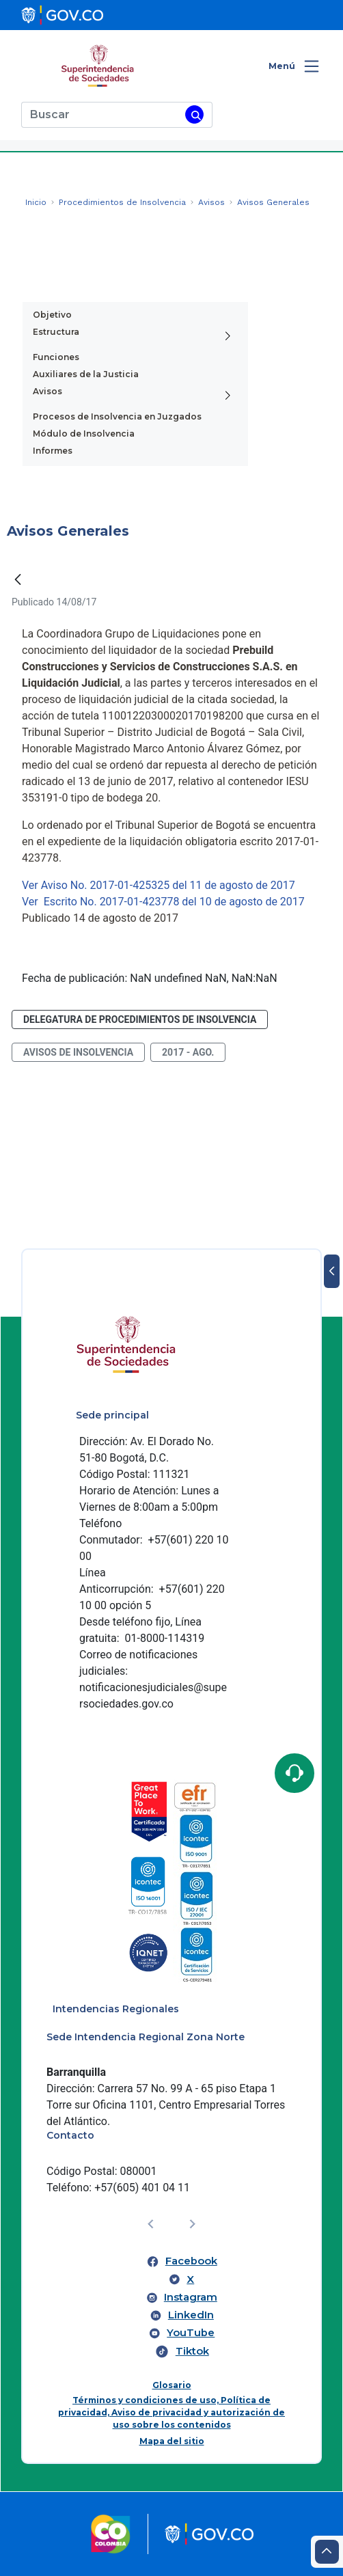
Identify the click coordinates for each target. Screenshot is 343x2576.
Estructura (56, 332)
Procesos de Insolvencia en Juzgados (117, 416)
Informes (52, 451)
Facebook (191, 2261)
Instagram (190, 2297)
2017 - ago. (188, 1052)
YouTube (191, 2333)
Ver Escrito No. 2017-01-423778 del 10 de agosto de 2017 (163, 901)
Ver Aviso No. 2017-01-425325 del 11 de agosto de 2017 (158, 885)
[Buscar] (100, 115)
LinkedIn (191, 2315)
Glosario (171, 2385)
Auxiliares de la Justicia (86, 374)
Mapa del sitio (171, 2441)
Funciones (56, 357)
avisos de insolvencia (78, 1052)
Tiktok (192, 2351)
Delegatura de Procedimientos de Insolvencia (139, 1019)
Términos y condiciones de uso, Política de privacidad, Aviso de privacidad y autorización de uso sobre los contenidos (171, 2412)
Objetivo (52, 315)
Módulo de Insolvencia (84, 433)
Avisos (47, 391)
